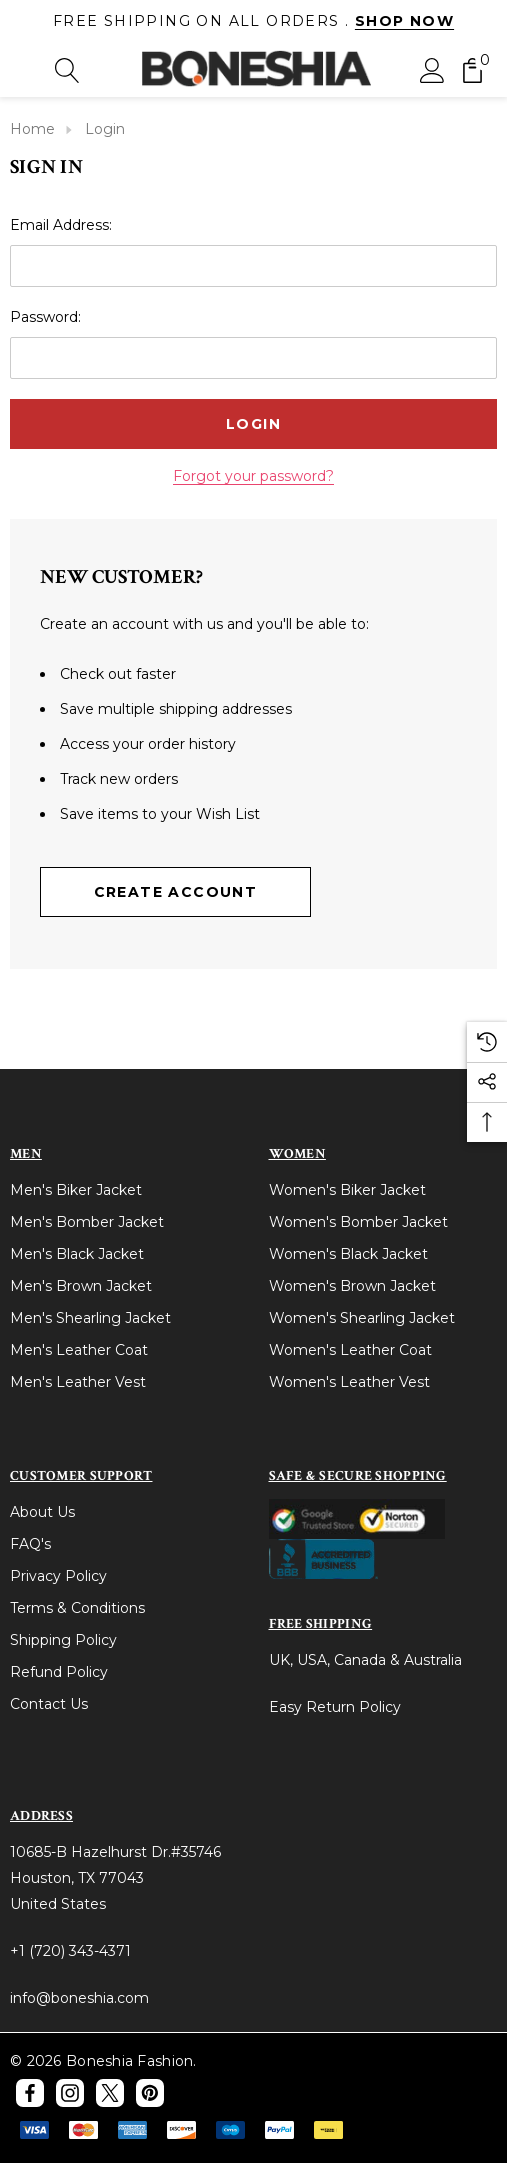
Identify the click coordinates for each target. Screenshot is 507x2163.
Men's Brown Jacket (81, 1286)
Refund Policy (59, 1672)
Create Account (176, 892)
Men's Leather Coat (79, 1350)
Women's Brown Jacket (352, 1286)
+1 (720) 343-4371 (70, 1951)
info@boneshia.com (79, 1998)
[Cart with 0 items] (472, 69)
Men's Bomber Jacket (87, 1222)
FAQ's (30, 1544)
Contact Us (49, 1704)
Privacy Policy (58, 1576)
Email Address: (61, 225)
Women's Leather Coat (350, 1350)
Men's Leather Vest (78, 1382)
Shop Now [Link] (404, 21)
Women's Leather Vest (349, 1382)
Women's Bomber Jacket (358, 1222)
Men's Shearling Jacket (90, 1318)
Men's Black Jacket (77, 1254)
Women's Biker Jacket (347, 1190)
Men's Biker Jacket (76, 1190)
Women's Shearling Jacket (362, 1318)
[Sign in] (432, 69)
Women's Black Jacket (348, 1254)
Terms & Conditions (77, 1608)
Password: (45, 317)
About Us (42, 1512)
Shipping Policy (63, 1640)
